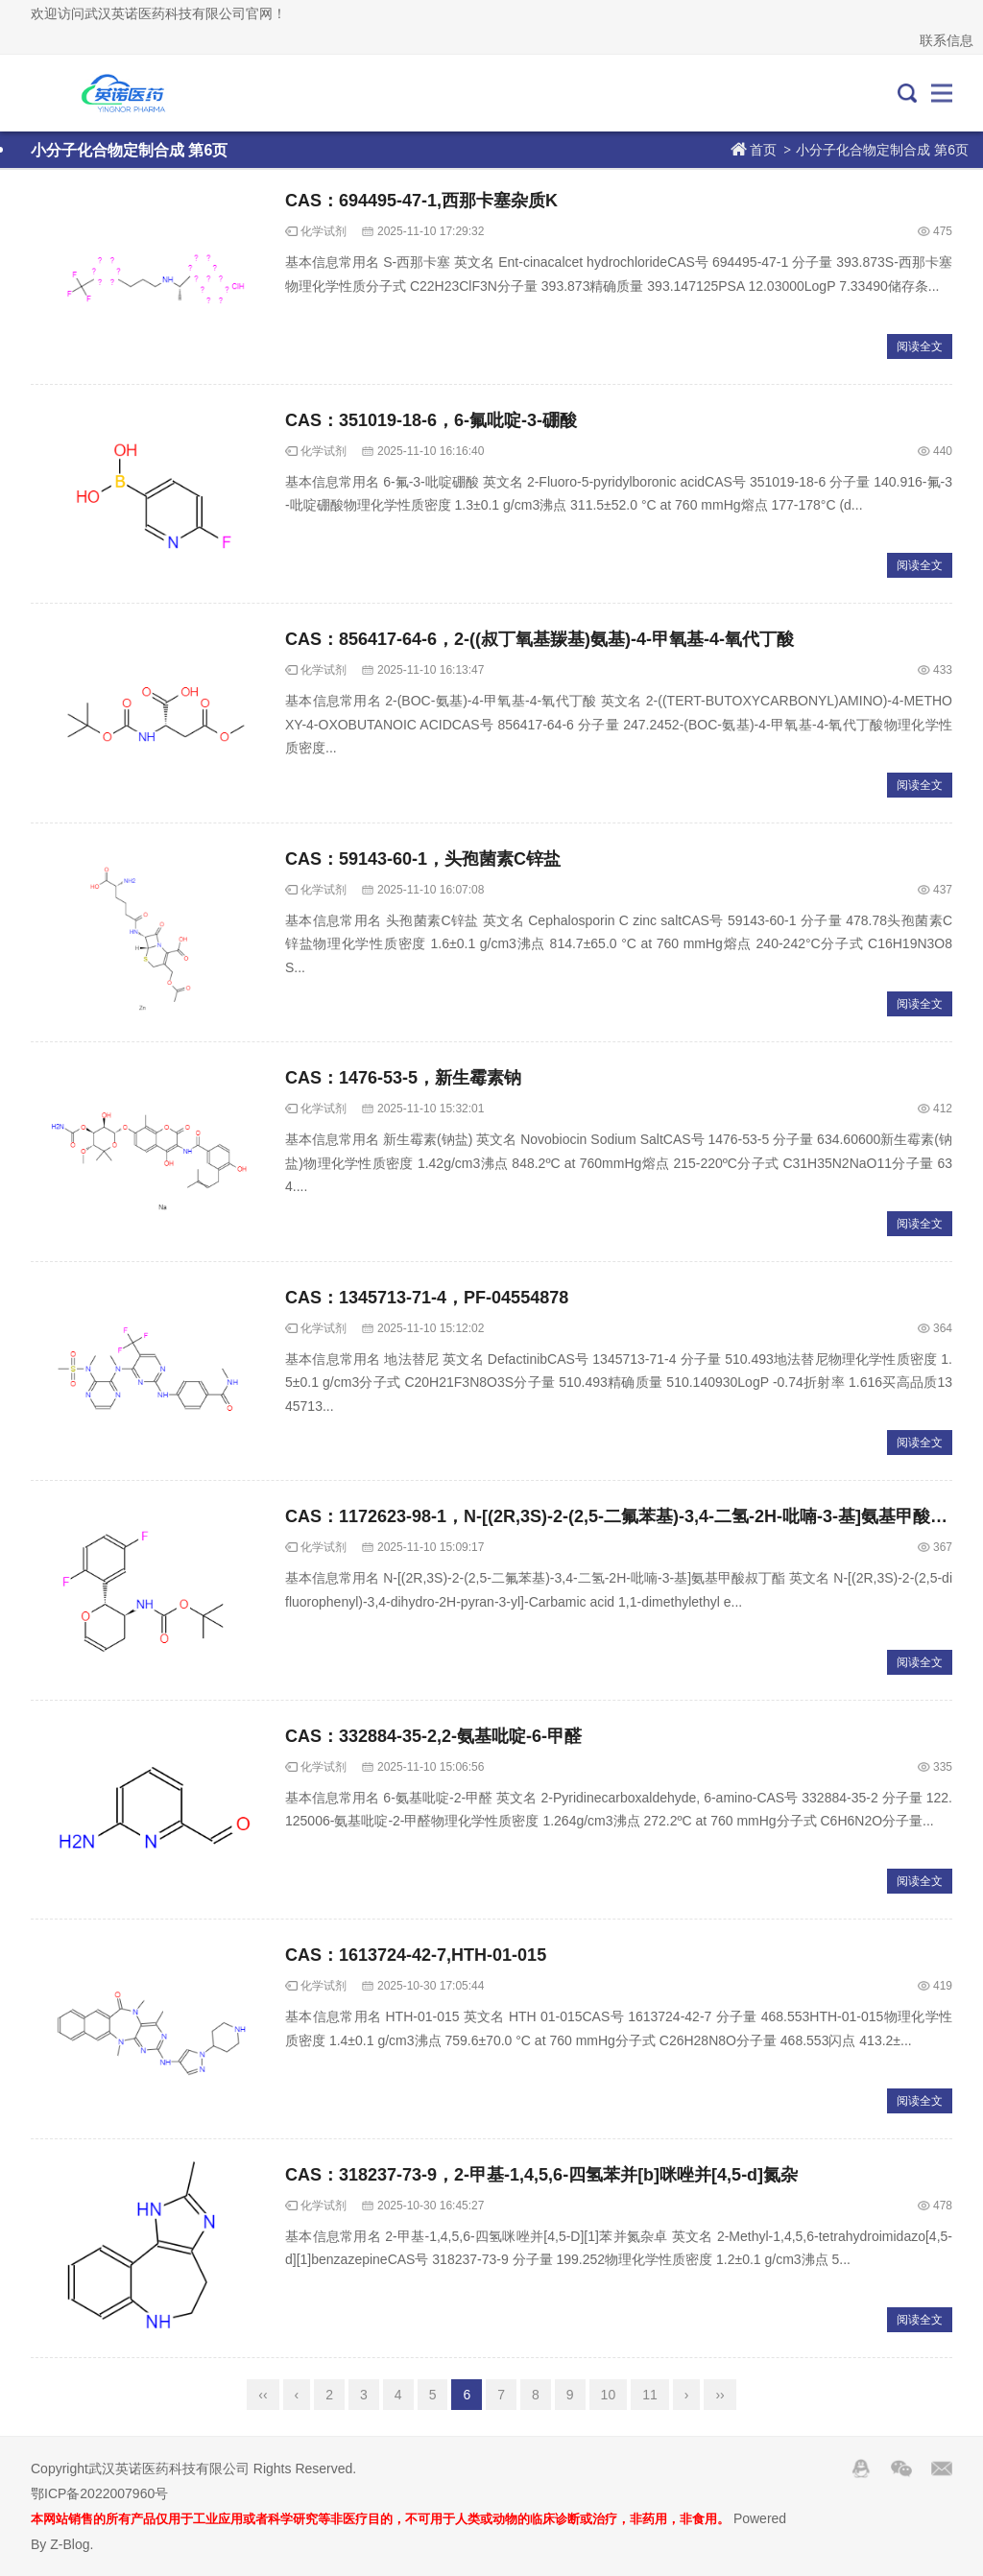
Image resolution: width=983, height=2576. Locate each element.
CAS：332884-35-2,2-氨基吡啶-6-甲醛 (433, 1736)
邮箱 (941, 2468)
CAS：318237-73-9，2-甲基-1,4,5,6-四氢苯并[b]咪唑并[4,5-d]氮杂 (541, 2174)
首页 (763, 149)
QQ (861, 2468)
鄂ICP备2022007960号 (99, 2493)
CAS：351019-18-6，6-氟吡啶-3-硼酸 (431, 420)
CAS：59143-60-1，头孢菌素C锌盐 (423, 859)
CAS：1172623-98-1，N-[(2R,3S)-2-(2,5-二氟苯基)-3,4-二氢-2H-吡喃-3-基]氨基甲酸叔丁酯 (633, 1516)
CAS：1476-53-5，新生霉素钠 (403, 1077)
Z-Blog (69, 2544)
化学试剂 (323, 231)
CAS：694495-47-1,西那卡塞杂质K (421, 200)
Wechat (901, 2468)
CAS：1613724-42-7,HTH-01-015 (415, 1955)
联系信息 (946, 40)
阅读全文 (920, 346)
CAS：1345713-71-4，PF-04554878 (426, 1297)
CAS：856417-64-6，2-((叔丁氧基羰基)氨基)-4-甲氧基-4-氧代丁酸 (539, 639)
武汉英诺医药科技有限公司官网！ (116, 93)
